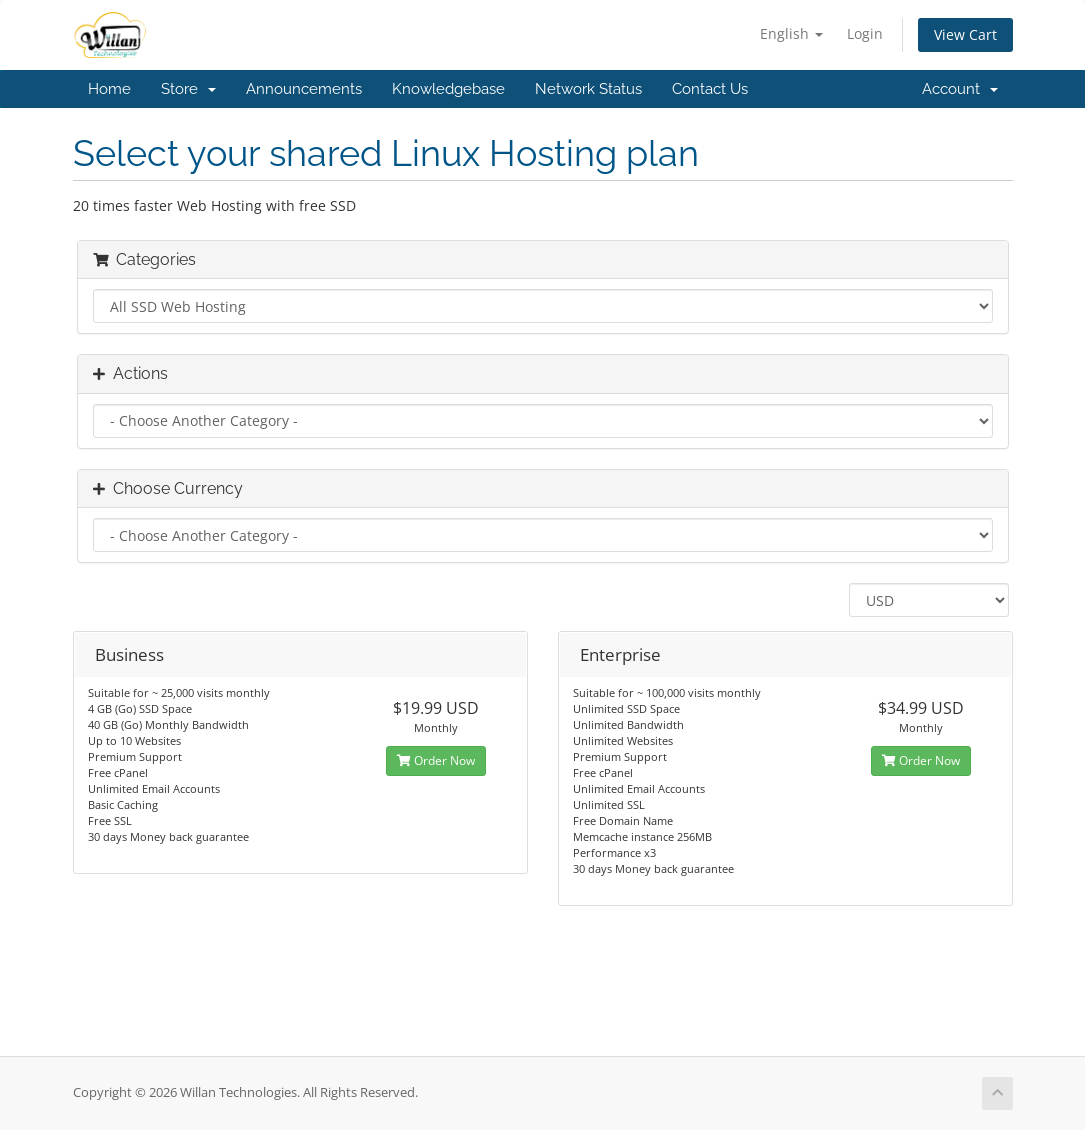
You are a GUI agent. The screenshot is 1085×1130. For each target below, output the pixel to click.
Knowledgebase (448, 89)
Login (865, 33)
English (791, 33)
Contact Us (710, 89)
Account (960, 89)
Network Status (588, 89)
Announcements (304, 89)
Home (109, 89)
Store (188, 89)
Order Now (436, 760)
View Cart (965, 34)
